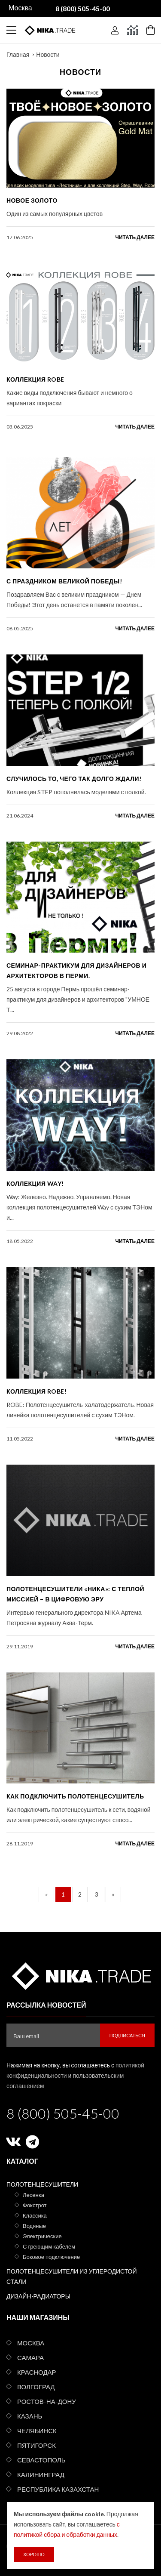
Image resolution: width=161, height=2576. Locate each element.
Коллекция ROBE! (36, 1391)
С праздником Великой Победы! (64, 581)
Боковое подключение (51, 2256)
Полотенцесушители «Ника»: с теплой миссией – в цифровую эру (75, 1594)
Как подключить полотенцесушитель (75, 1796)
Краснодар (36, 2372)
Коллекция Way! (35, 1183)
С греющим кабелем (49, 2246)
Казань (29, 2416)
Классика (35, 2215)
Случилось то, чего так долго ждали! (74, 778)
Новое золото (32, 200)
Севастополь (41, 2460)
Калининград (40, 2474)
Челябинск (37, 2430)
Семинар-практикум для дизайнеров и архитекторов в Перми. (76, 970)
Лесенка (33, 2194)
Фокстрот (35, 2205)
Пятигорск (36, 2445)
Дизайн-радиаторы (38, 2296)
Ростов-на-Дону (46, 2401)
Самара (30, 2357)
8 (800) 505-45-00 (62, 2113)
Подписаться (127, 2035)
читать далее (135, 237)
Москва (30, 2343)
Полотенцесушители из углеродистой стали (71, 2276)
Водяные (34, 2225)
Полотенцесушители (42, 2184)
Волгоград (36, 2387)
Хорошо (34, 2554)
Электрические (42, 2236)
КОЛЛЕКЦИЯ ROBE (35, 379)
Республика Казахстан (58, 2489)
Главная (17, 54)
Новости (47, 54)
